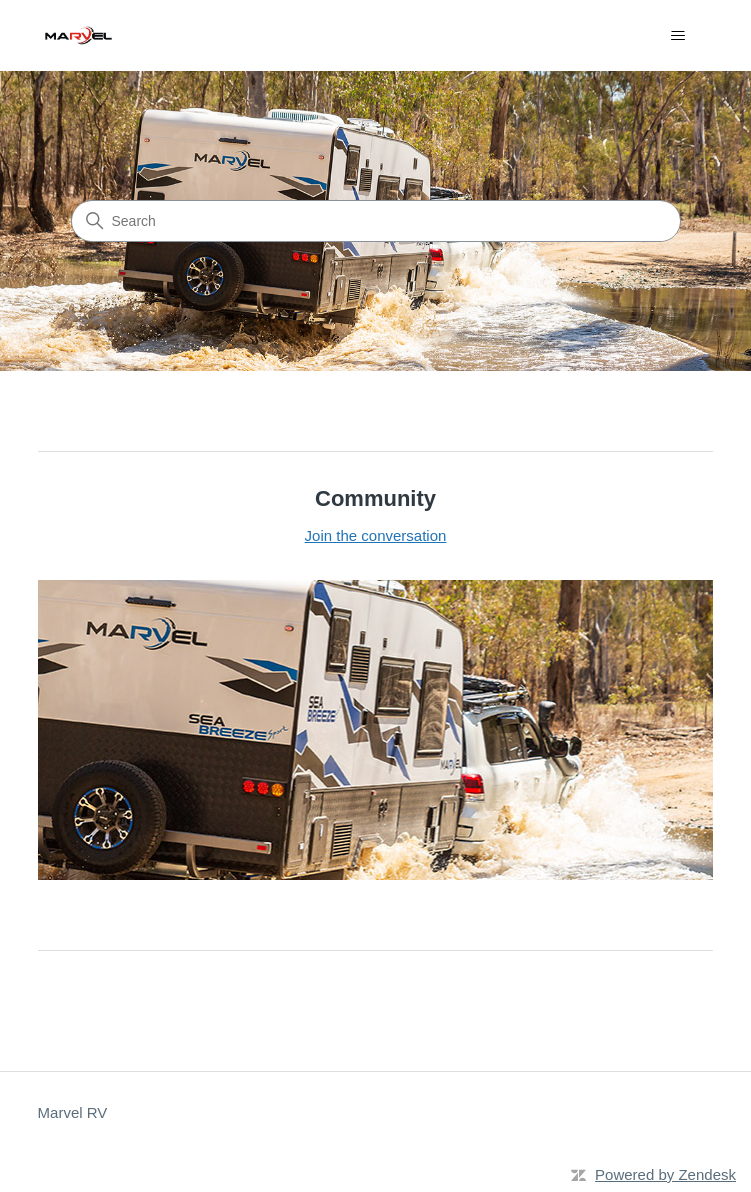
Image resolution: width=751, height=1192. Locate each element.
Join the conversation (376, 535)
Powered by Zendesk (665, 1174)
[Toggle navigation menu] (677, 36)
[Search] (376, 221)
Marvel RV (73, 1112)
